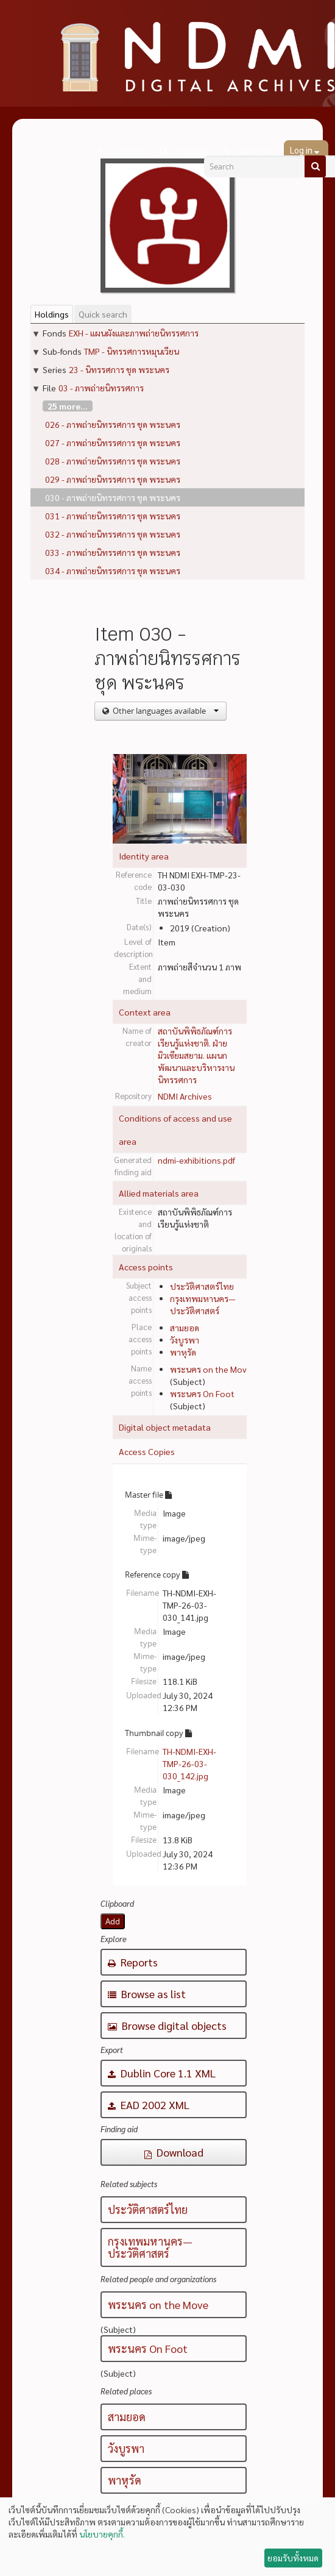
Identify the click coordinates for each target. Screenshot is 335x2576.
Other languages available (165, 710)
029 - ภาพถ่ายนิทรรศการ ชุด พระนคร (112, 479)
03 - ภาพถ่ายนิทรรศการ (101, 387)
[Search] (315, 166)
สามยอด (184, 1327)
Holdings (52, 313)
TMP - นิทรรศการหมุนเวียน (131, 351)
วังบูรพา (184, 1339)
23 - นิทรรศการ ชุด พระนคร (119, 369)
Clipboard (126, 151)
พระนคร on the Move (211, 1369)
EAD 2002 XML (148, 2104)
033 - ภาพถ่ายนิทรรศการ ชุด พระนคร (112, 552)
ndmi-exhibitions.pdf (196, 1160)
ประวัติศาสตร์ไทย (202, 1286)
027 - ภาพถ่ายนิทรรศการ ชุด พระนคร (112, 442)
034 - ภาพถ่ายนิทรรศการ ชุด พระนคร (112, 570)
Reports (133, 1962)
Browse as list (147, 1994)
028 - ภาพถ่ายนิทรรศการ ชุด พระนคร (112, 460)
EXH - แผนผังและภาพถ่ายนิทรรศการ (134, 332)
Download (173, 2152)
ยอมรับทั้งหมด (293, 2557)
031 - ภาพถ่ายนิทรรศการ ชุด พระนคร (112, 515)
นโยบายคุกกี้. (102, 2533)
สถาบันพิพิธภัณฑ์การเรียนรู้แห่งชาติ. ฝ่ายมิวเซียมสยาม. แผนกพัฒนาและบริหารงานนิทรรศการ (196, 1055)
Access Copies (147, 1451)
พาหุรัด (183, 1352)
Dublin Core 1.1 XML (162, 2073)
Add (112, 1921)
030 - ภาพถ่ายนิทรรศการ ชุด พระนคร (112, 497)
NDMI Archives (185, 1096)
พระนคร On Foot (202, 1393)
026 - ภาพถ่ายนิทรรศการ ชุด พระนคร (112, 424)
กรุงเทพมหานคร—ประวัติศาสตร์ (150, 2247)
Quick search (103, 313)
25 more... (68, 405)
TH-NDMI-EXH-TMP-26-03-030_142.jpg (189, 1763)
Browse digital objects (167, 2025)
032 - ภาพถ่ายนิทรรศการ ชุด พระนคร (112, 533)
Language (189, 151)
